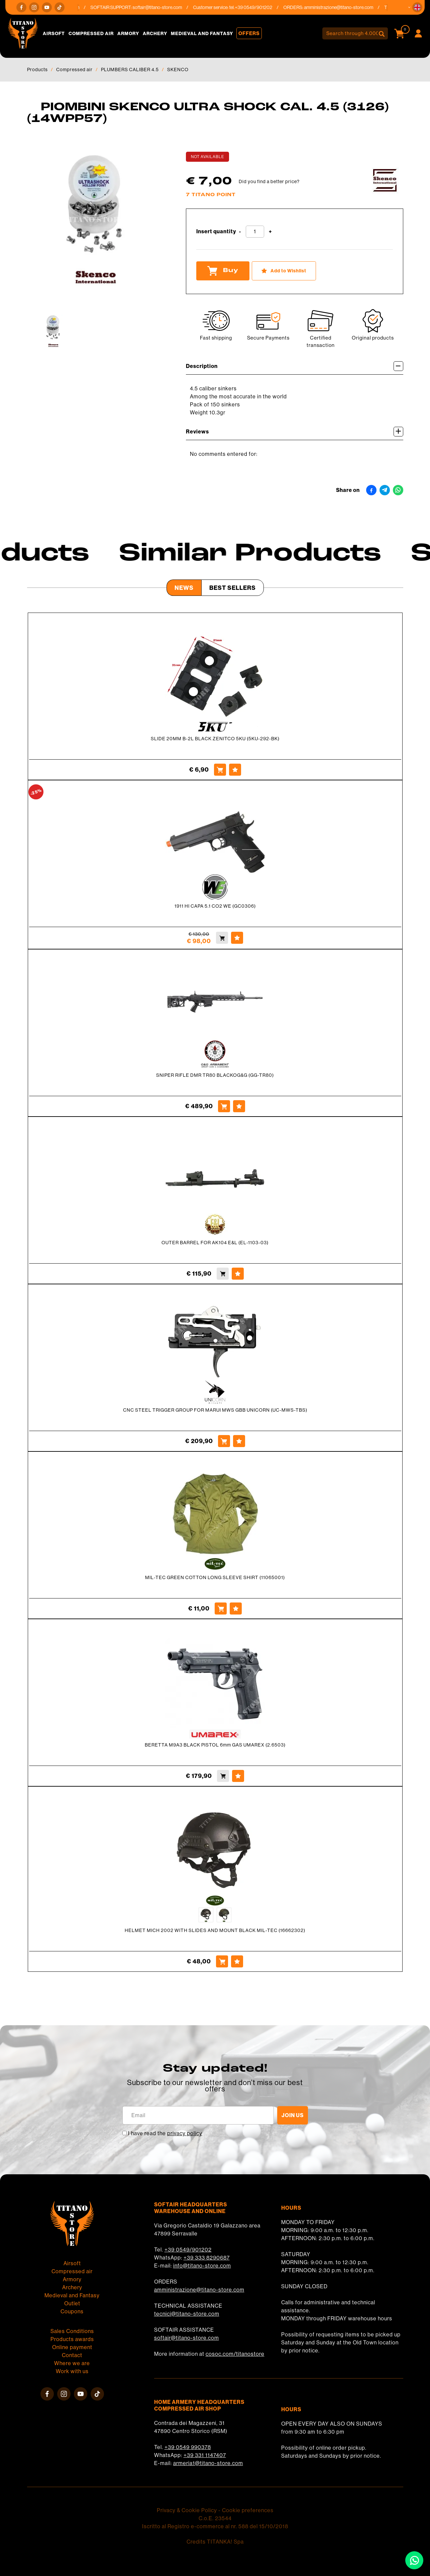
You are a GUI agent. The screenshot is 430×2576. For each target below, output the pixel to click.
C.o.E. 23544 (215, 2518)
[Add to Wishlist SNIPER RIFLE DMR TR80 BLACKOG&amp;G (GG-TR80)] (239, 1106)
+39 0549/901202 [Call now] (259, 7)
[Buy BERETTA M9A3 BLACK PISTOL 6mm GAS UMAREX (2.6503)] (223, 1776)
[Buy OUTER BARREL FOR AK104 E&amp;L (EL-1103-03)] (223, 1274)
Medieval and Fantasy (202, 33)
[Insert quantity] (255, 232)
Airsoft (54, 33)
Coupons (72, 2311)
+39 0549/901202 (188, 2249)
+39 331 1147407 (205, 2455)
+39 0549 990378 (188, 2447)
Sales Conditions (72, 2331)
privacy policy (184, 2133)
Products (37, 69)
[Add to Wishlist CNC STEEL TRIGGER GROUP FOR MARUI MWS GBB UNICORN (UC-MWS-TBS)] (239, 1441)
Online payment (72, 2347)
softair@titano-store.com (163, 7)
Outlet (72, 2303)
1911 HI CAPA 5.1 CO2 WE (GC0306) (215, 906)
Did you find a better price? (269, 181)
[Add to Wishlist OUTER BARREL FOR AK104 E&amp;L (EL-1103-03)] (238, 1274)
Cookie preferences (248, 2510)
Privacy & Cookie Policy (187, 2510)
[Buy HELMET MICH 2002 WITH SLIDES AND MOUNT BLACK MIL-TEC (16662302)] (222, 1961)
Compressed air (91, 33)
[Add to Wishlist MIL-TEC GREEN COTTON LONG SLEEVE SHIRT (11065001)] (236, 1608)
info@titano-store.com (202, 2266)
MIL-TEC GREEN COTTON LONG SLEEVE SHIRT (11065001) (215, 1577)
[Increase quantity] (270, 232)
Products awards (72, 2339)
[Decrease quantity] (240, 232)
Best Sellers (232, 588)
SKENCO (178, 69)
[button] (417, 7)
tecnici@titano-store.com (186, 2314)
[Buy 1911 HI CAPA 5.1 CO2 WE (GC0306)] (222, 938)
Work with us (72, 2371)
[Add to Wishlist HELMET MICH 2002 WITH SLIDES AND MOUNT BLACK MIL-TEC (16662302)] (237, 1961)
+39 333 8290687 (207, 2258)
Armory (128, 33)
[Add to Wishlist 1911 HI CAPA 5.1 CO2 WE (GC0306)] (237, 938)
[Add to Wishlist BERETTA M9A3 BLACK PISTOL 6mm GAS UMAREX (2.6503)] (238, 1776)
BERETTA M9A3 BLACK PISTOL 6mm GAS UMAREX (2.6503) (215, 1745)
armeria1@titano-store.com (208, 2463)
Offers (249, 33)
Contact (72, 2355)
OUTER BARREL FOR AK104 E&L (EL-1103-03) (215, 1242)
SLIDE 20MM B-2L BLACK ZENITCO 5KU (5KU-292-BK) (215, 738)
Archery (155, 33)
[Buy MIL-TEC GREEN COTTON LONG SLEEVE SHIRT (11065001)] (221, 1608)
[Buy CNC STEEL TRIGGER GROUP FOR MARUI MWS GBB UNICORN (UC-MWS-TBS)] (224, 1441)
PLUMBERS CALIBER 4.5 (130, 69)
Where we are (72, 2363)
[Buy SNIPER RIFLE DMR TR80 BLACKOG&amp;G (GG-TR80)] (224, 1106)
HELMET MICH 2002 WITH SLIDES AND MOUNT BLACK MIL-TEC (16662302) (215, 1930)
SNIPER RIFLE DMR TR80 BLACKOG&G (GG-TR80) (215, 1075)
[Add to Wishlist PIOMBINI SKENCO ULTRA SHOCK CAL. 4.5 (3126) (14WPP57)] (284, 270)
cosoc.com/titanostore (235, 2354)
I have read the (165, 2133)
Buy (222, 271)
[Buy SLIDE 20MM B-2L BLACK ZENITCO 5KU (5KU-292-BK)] (220, 770)
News (184, 588)
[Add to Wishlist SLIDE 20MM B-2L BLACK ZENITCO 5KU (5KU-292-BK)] (235, 770)
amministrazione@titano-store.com (344, 7)
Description (294, 366)
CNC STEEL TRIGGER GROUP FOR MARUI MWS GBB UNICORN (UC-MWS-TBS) (215, 1410)
